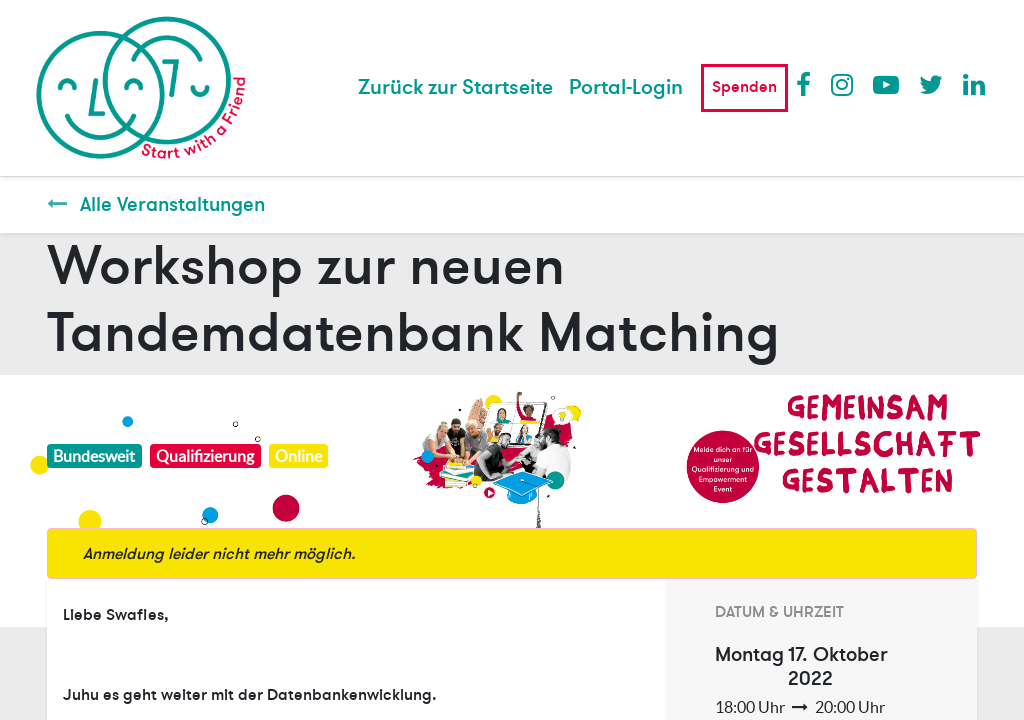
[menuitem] (455, 88)
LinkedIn (975, 84)
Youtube (885, 84)
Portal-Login (626, 87)
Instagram (843, 84)
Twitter (931, 84)
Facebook (808, 84)
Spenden (744, 87)
